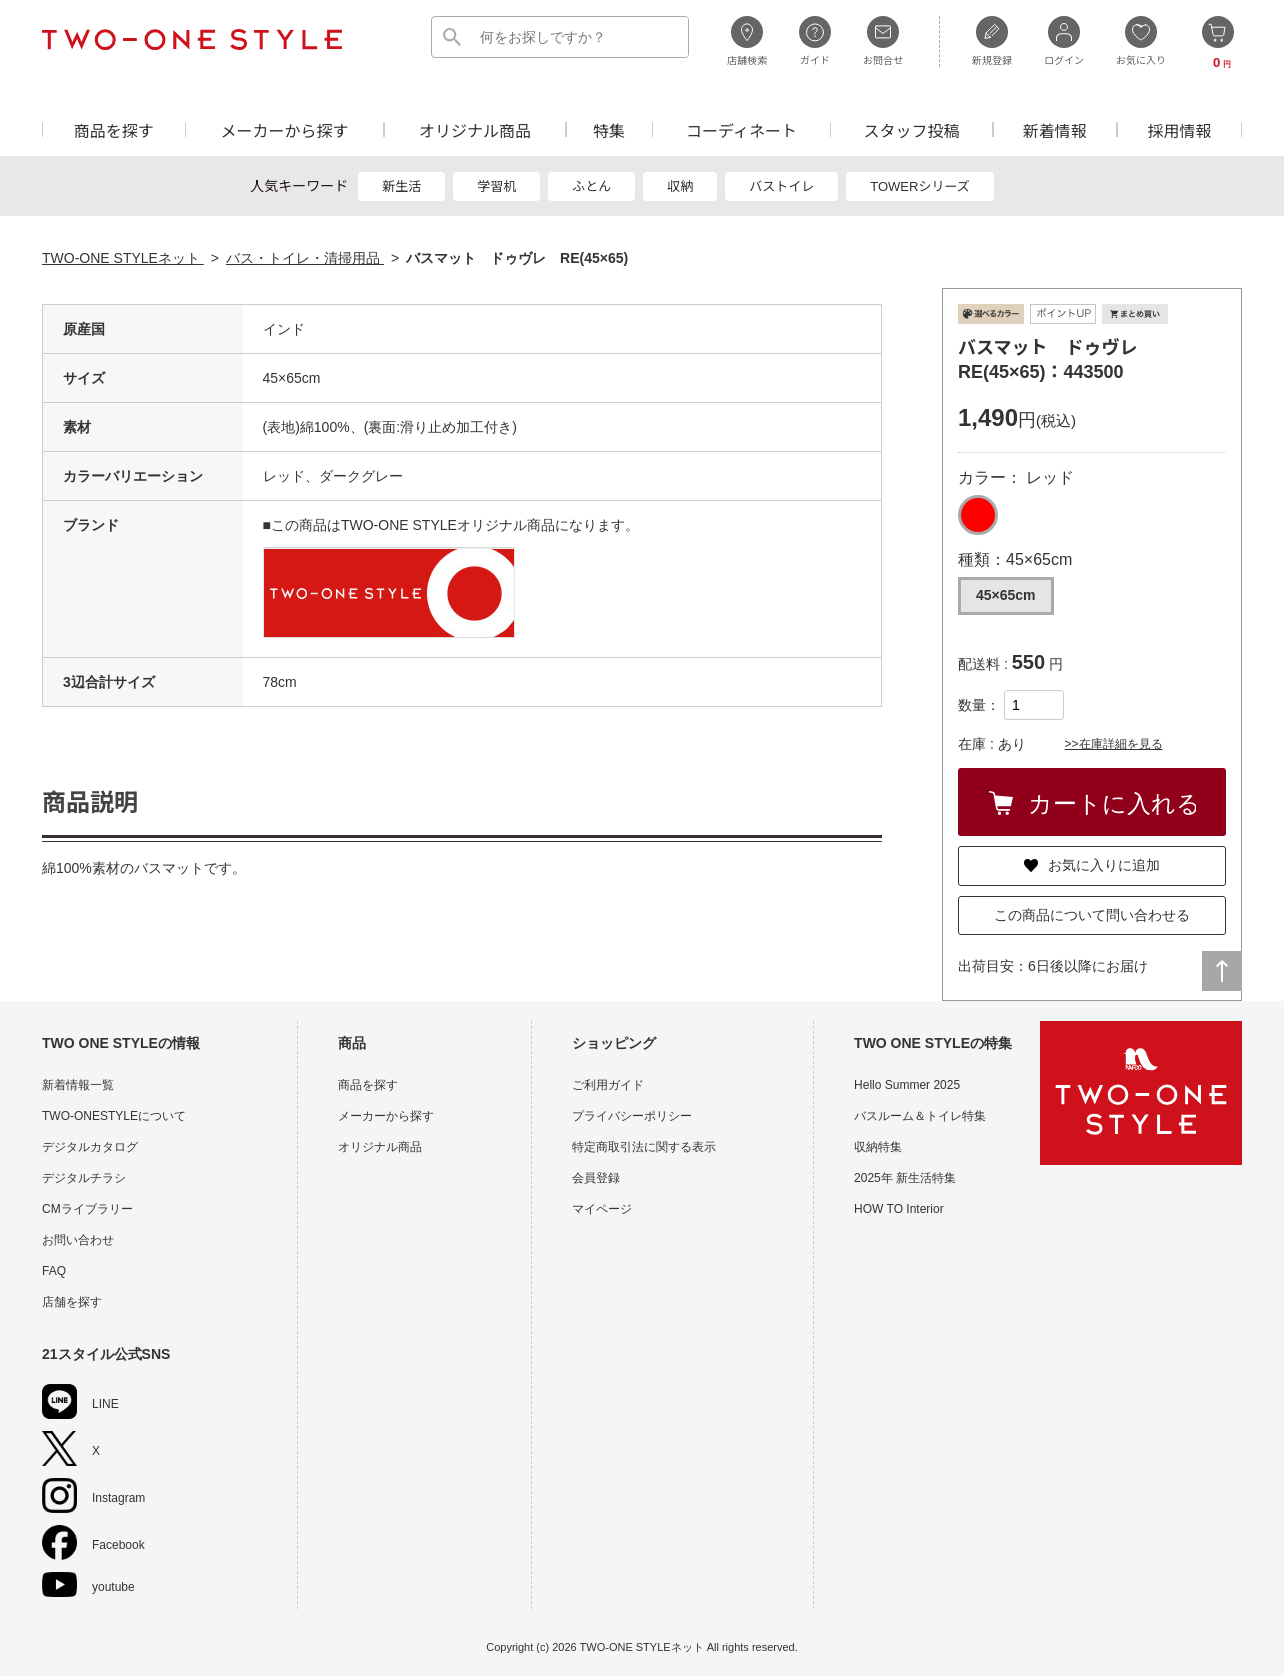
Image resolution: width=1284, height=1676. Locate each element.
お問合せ (883, 41)
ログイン (1064, 41)
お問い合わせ (78, 1240)
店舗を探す (72, 1302)
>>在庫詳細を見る (1114, 744)
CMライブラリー (87, 1209)
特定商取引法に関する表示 (644, 1147)
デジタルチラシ (84, 1178)
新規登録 (992, 41)
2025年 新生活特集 (905, 1178)
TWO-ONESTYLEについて (114, 1116)
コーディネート (741, 129)
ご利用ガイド (608, 1085)
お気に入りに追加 (1092, 865)
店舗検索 (747, 41)
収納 (680, 186)
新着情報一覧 (78, 1085)
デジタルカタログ (90, 1147)
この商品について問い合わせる (1092, 915)
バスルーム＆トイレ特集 (920, 1116)
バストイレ (781, 186)
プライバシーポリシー (632, 1116)
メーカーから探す (284, 129)
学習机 (496, 186)
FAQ (54, 1271)
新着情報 (1055, 129)
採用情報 (1180, 129)
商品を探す (114, 129)
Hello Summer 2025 (907, 1085)
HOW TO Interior (899, 1209)
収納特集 (878, 1147)
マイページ (602, 1209)
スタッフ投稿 (911, 129)
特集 (609, 129)
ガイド (815, 41)
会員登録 (596, 1178)
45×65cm (1006, 595)
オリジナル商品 (475, 129)
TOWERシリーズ (920, 186)
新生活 (401, 186)
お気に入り (1141, 41)
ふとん (591, 186)
